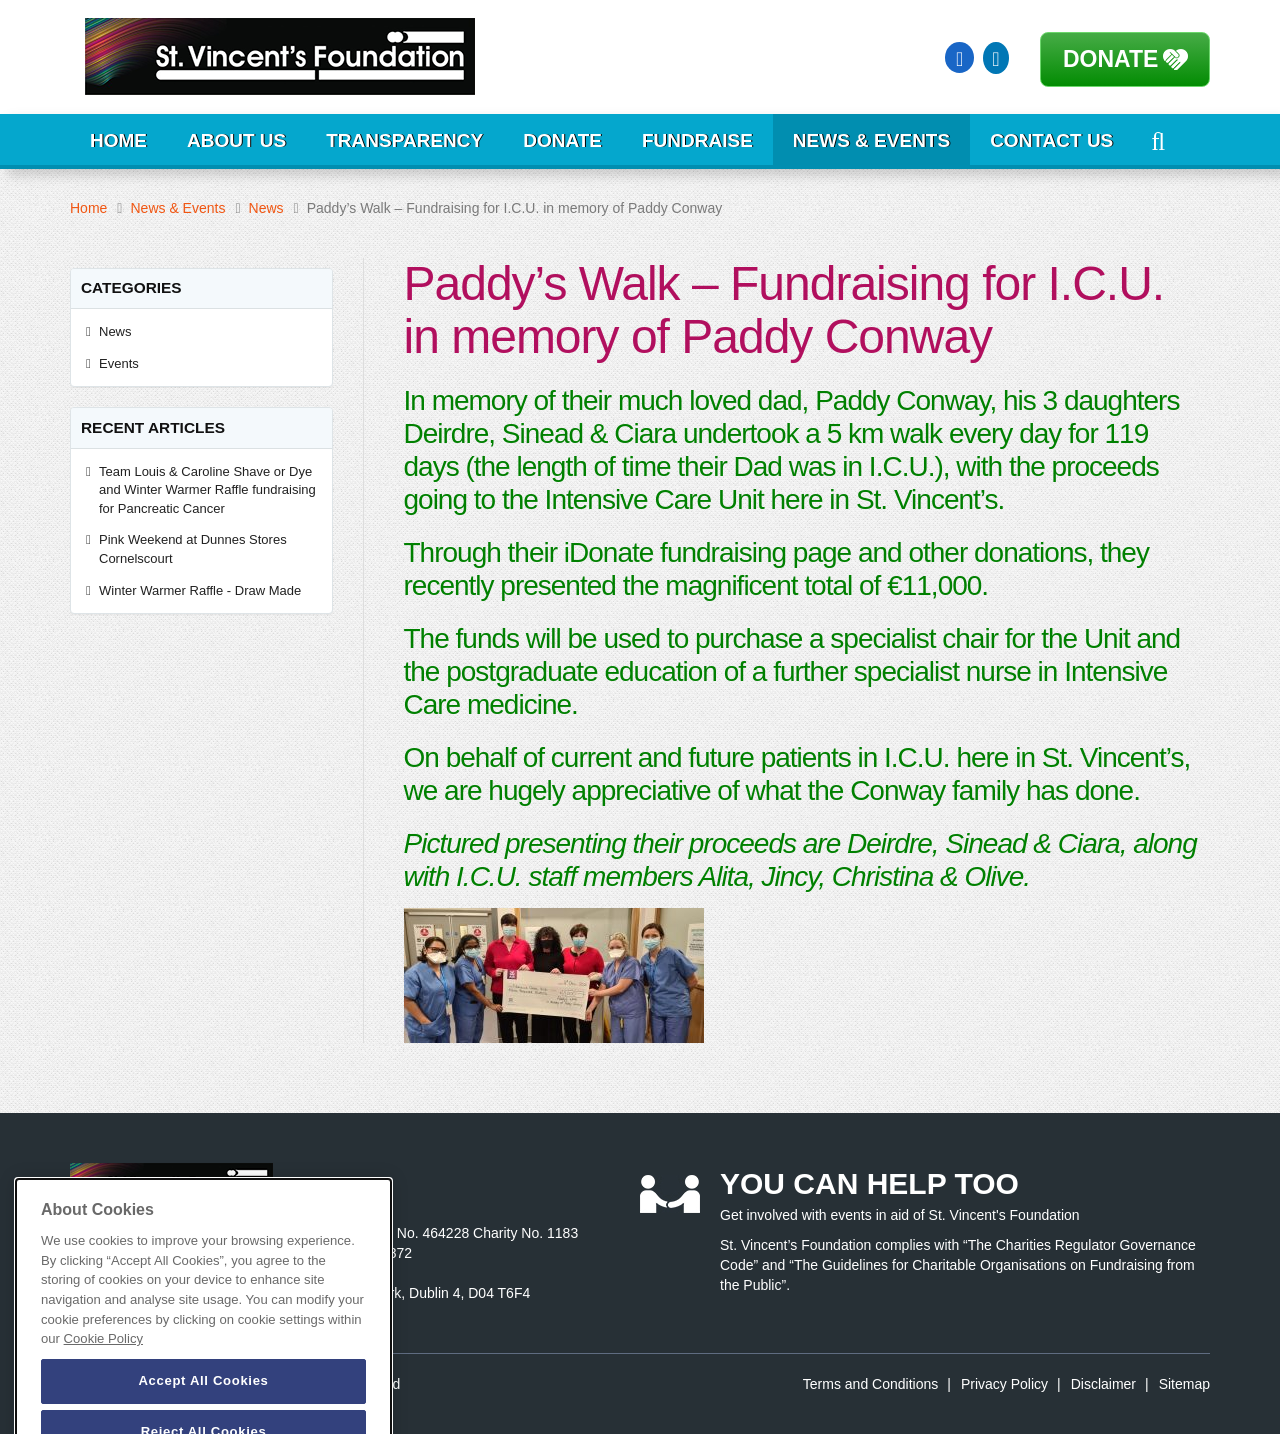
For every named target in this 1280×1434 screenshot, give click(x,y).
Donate (1110, 59)
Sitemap (1184, 1384)
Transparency (404, 140)
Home (118, 140)
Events (119, 363)
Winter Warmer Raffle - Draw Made (202, 590)
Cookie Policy (103, 1363)
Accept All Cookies (203, 1405)
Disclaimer (1103, 1384)
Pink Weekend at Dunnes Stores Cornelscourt (193, 549)
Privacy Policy (1004, 1384)
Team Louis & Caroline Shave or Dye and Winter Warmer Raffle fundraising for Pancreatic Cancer (207, 490)
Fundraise (697, 140)
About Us (236, 140)
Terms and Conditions (870, 1384)
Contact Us (1051, 140)
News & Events (871, 140)
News (266, 208)
